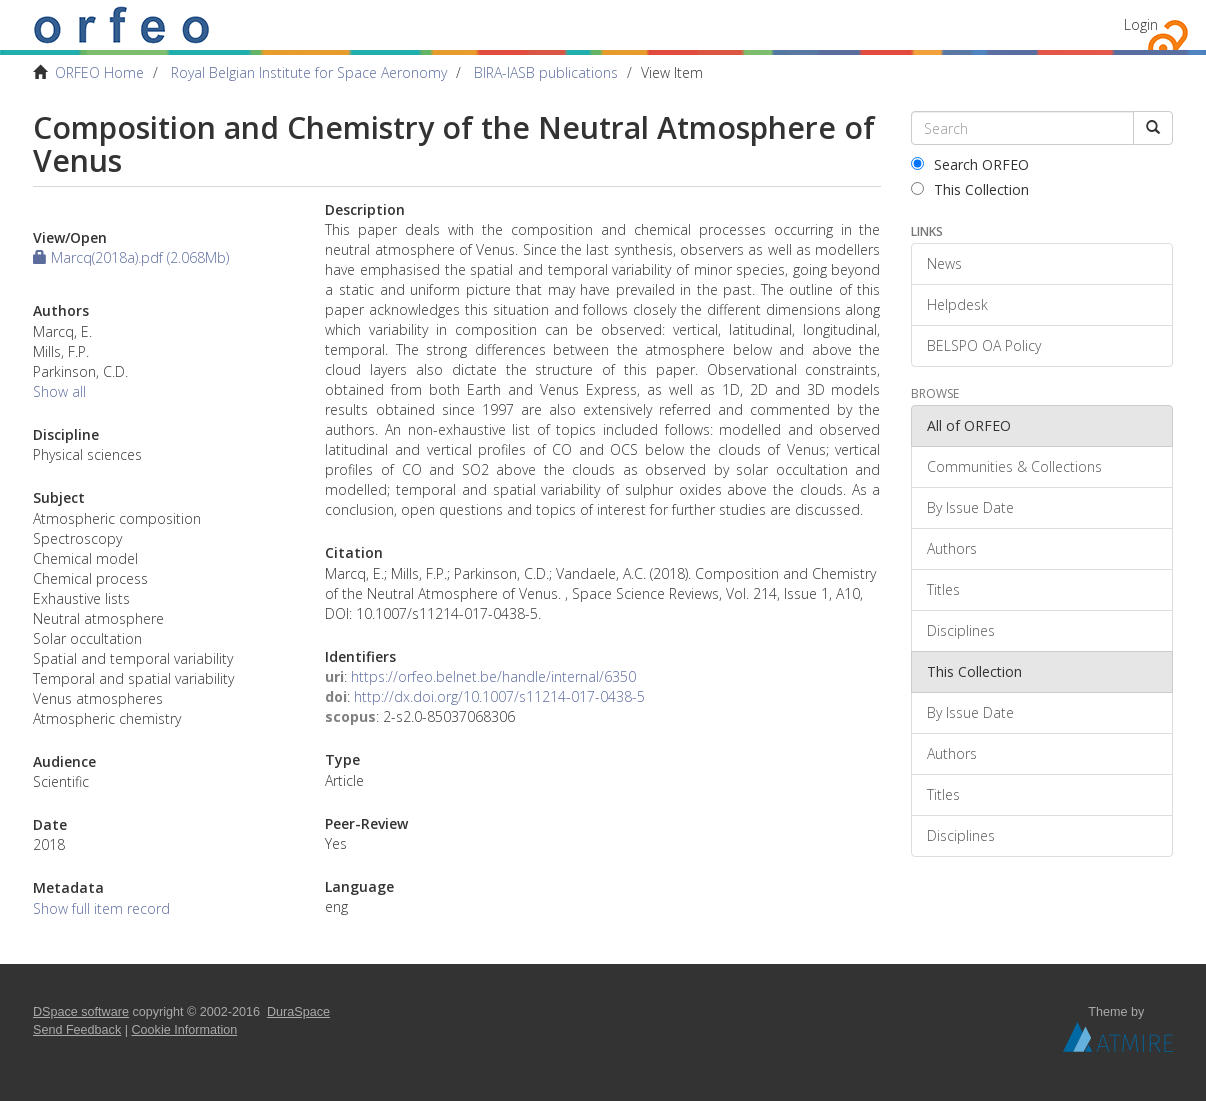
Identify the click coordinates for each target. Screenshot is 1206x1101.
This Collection (970, 189)
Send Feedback (77, 1030)
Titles (943, 589)
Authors (952, 548)
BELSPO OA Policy (984, 345)
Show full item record (101, 908)
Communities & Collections (1014, 466)
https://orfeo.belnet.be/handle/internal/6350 (493, 676)
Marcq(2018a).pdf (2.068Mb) (131, 257)
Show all (59, 391)
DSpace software (81, 1012)
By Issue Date (970, 507)
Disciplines (961, 630)
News (944, 263)
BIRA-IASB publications (546, 72)
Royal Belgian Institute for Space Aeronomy (309, 72)
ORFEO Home (99, 72)
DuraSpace (298, 1012)
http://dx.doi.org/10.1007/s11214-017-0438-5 (499, 696)
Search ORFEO (970, 164)
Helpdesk (957, 304)
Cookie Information (185, 1030)
